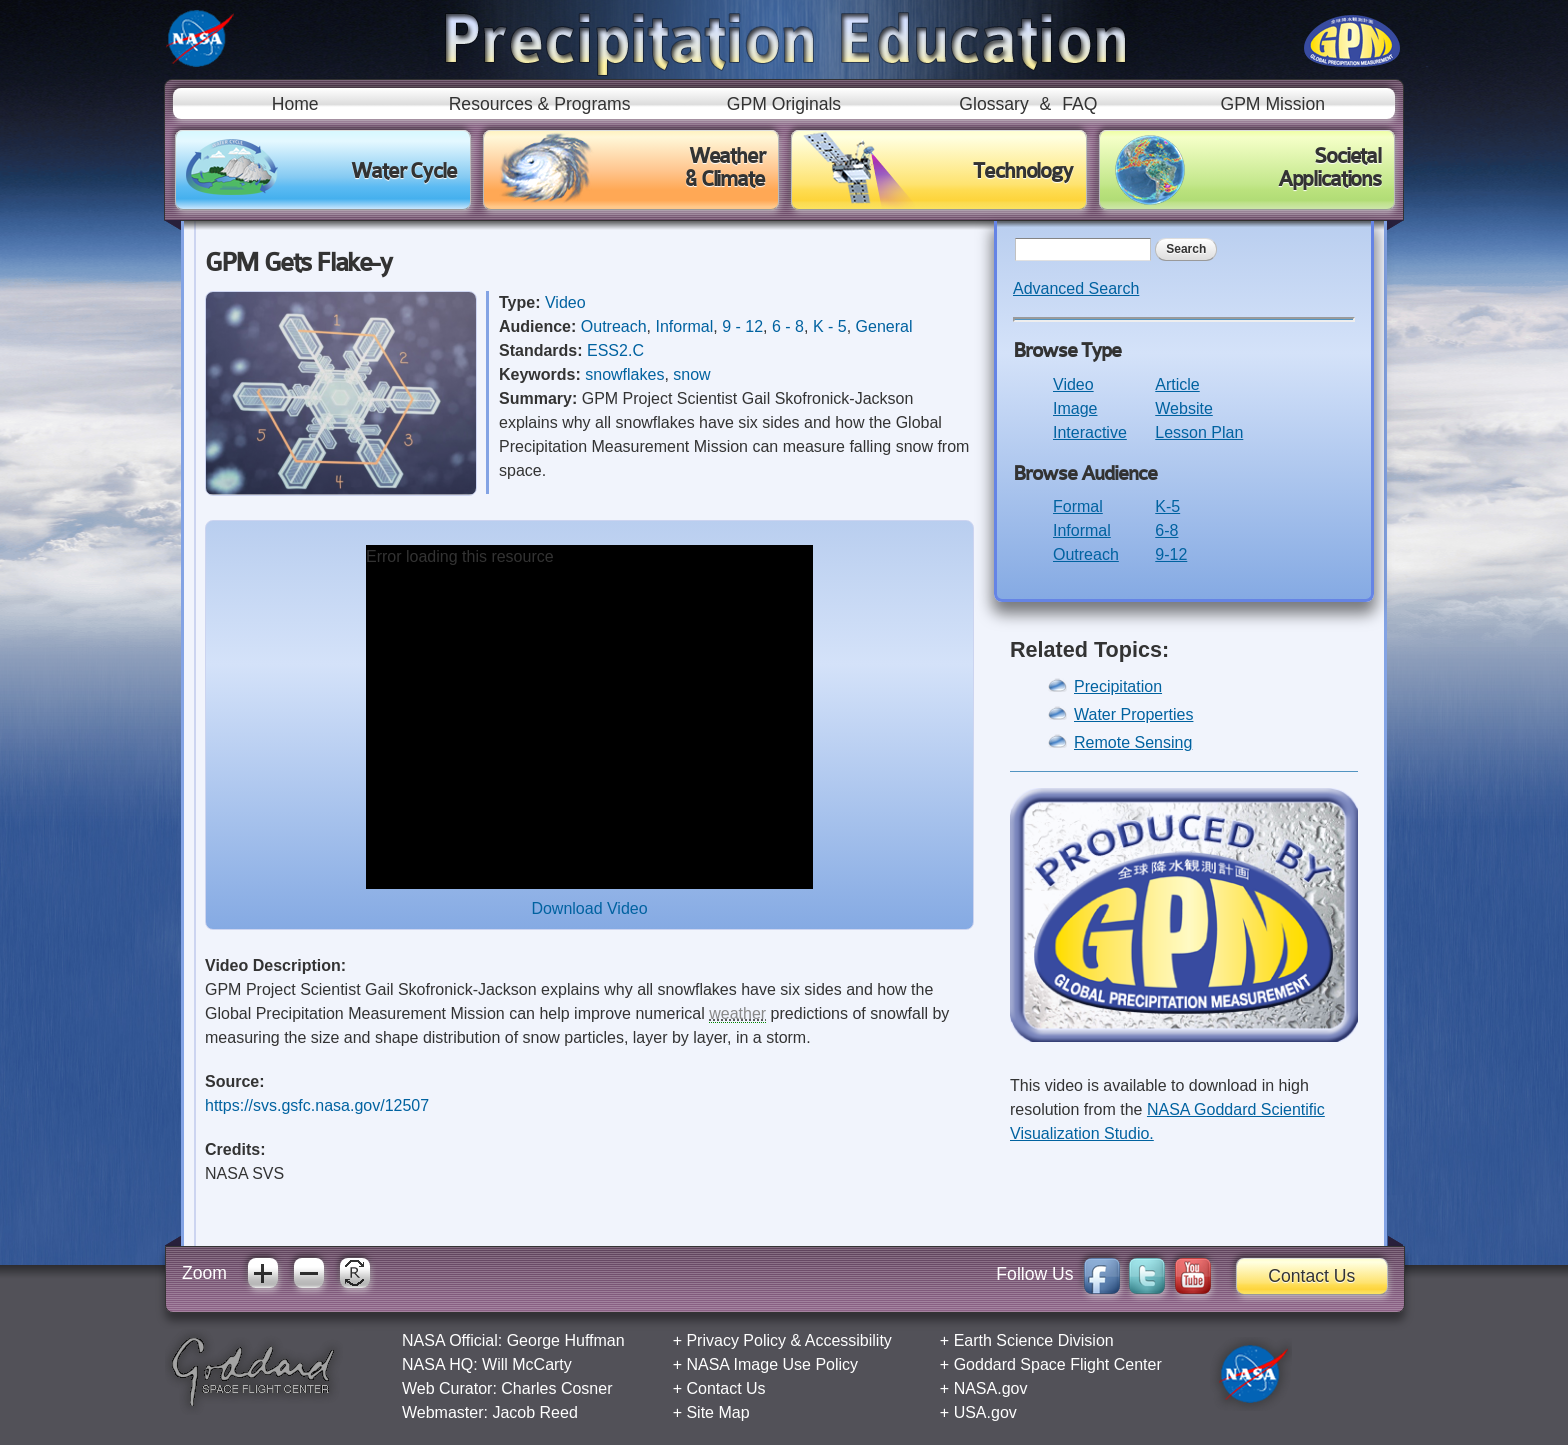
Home (295, 104)
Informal (685, 326)
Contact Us (1311, 1276)
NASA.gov (991, 1388)
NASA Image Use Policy (772, 1364)
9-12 (1171, 554)
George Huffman (566, 1340)
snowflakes (624, 374)
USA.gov (985, 1412)
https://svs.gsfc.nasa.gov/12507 (317, 1105)
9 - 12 (742, 326)
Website (1184, 408)
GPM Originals (784, 104)
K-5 (1167, 506)
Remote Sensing (1133, 742)
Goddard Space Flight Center (1058, 1364)
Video (565, 302)
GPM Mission (1272, 104)
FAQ (1079, 104)
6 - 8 (788, 326)
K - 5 (830, 326)
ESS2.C (615, 350)
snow (691, 374)
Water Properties (1133, 714)
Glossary (993, 104)
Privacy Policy (736, 1340)
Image (1075, 408)
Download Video (589, 908)
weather (737, 1013)
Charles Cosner (556, 1388)
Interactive (1090, 432)
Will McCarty (527, 1364)
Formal (1078, 506)
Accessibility (848, 1340)
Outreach (614, 326)
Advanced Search (1076, 288)
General (884, 326)
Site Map (717, 1412)
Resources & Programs (540, 104)
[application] (589, 717)
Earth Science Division (1034, 1340)
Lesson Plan (1199, 432)
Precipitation (1118, 686)
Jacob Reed (534, 1412)
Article (1177, 384)
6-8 (1166, 530)
